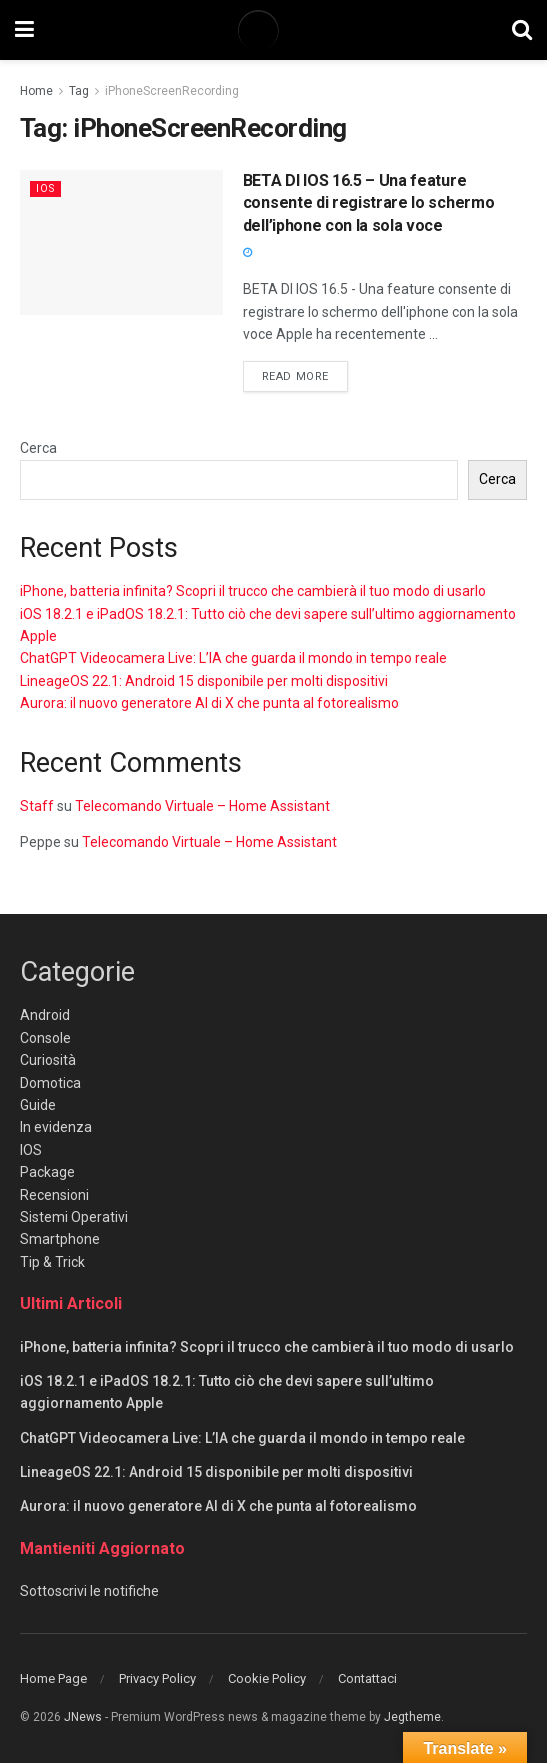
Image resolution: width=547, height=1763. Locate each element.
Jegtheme (412, 1717)
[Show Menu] (24, 30)
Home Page (53, 1678)
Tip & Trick (52, 1262)
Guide (38, 1105)
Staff (37, 806)
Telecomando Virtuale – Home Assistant (202, 806)
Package (47, 1172)
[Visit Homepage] (273, 30)
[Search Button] (522, 30)
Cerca (38, 448)
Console (45, 1038)
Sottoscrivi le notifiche (89, 1591)
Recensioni (54, 1195)
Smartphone (60, 1239)
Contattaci (367, 1678)
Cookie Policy (267, 1678)
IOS (46, 188)
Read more (305, 375)
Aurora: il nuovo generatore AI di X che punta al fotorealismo (209, 703)
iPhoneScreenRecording (172, 91)
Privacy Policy (157, 1678)
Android (45, 1015)
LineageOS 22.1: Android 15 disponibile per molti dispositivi (204, 681)
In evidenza (56, 1127)
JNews (83, 1717)
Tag (79, 91)
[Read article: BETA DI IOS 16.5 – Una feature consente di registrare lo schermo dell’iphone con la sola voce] (121, 242)
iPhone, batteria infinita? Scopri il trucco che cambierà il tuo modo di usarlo (253, 591)
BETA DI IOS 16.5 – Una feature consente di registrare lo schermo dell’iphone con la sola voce (368, 203)
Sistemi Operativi (74, 1217)
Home (36, 91)
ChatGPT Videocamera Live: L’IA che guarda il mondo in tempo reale (233, 658)
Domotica (50, 1083)
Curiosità (48, 1060)
